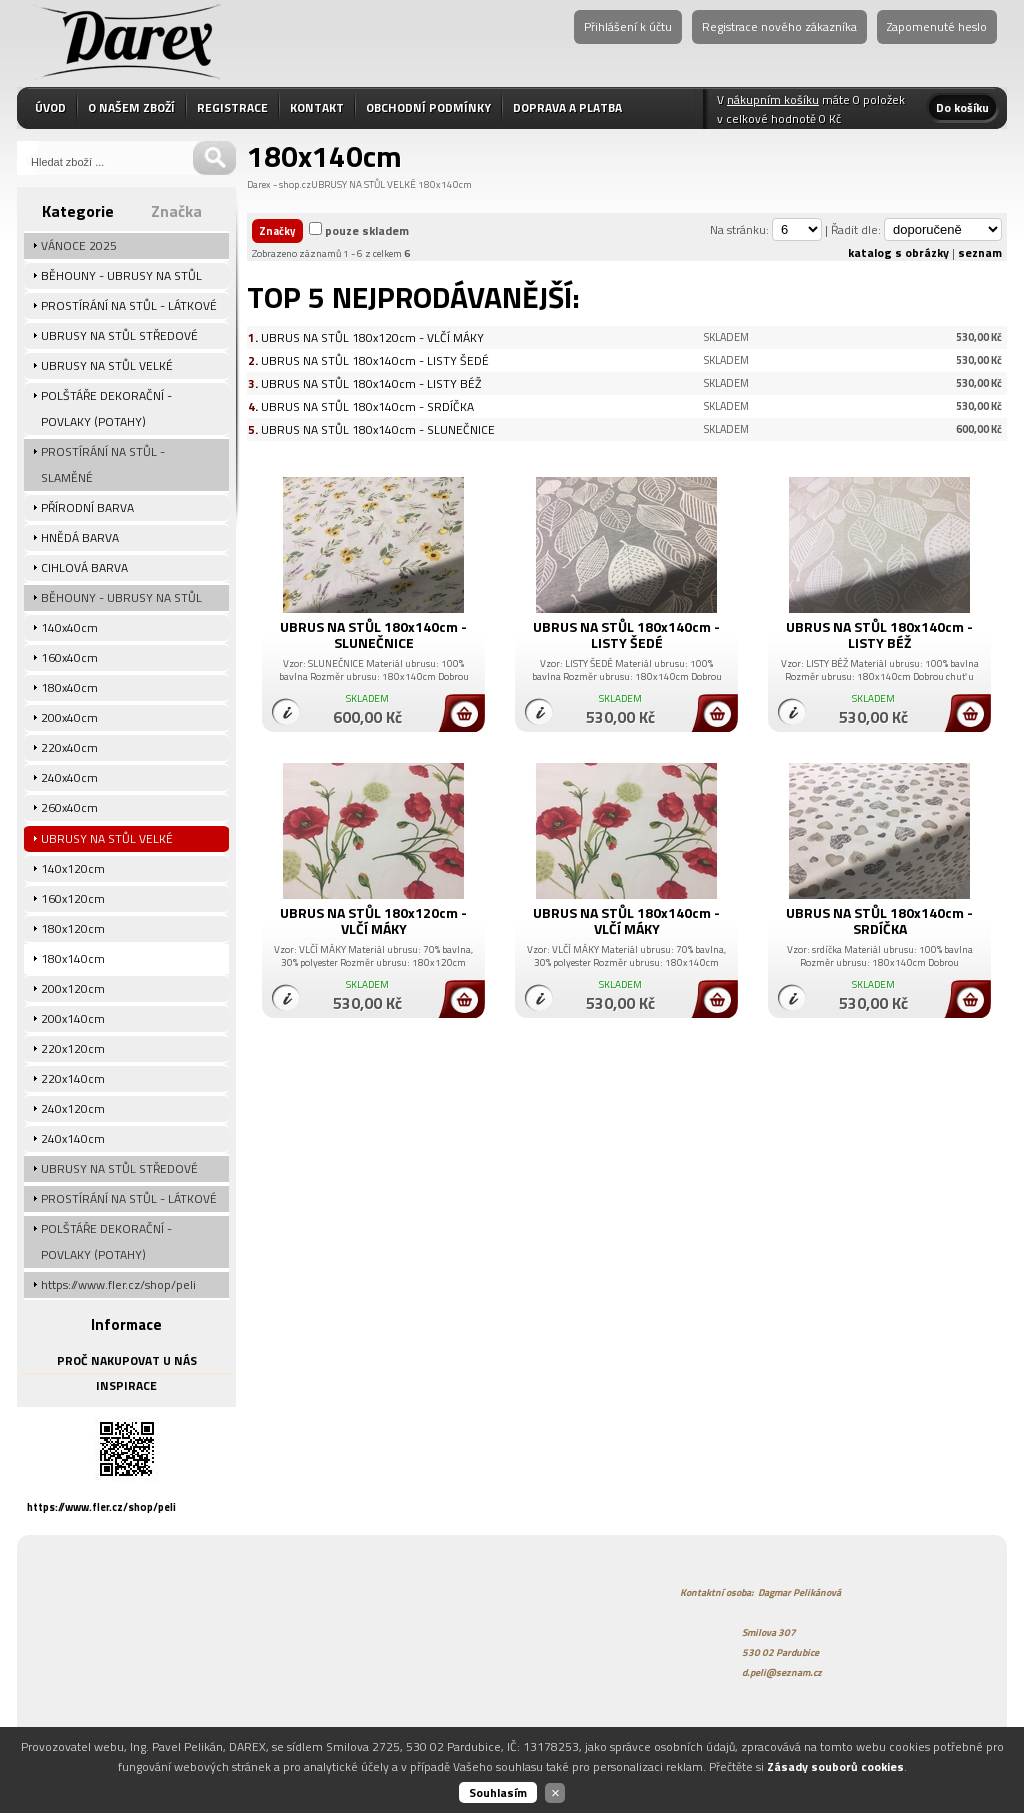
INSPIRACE (126, 1385)
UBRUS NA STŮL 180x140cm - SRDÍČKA (367, 406)
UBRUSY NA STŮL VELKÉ (363, 184)
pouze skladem (367, 230)
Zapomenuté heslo (937, 26)
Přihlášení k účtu (628, 26)
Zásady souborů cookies (835, 1766)
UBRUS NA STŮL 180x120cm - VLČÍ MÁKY (372, 337)
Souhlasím (498, 1792)
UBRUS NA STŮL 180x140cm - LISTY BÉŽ (371, 383)
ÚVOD (50, 107)
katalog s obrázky (898, 252)
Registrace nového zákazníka (779, 26)
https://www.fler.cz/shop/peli (101, 1507)
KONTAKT (317, 107)
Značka (176, 211)
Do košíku (962, 107)
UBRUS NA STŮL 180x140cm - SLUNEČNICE (378, 429)
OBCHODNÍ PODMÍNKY (428, 107)
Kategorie (78, 211)
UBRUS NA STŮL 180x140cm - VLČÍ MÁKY (626, 920)
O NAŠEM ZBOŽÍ (131, 107)
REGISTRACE (232, 107)
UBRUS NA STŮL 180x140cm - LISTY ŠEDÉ (375, 360)
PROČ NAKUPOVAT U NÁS (127, 1360)
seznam (980, 252)
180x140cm (445, 184)
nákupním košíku (773, 99)
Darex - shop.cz (279, 184)
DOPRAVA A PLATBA (567, 107)
